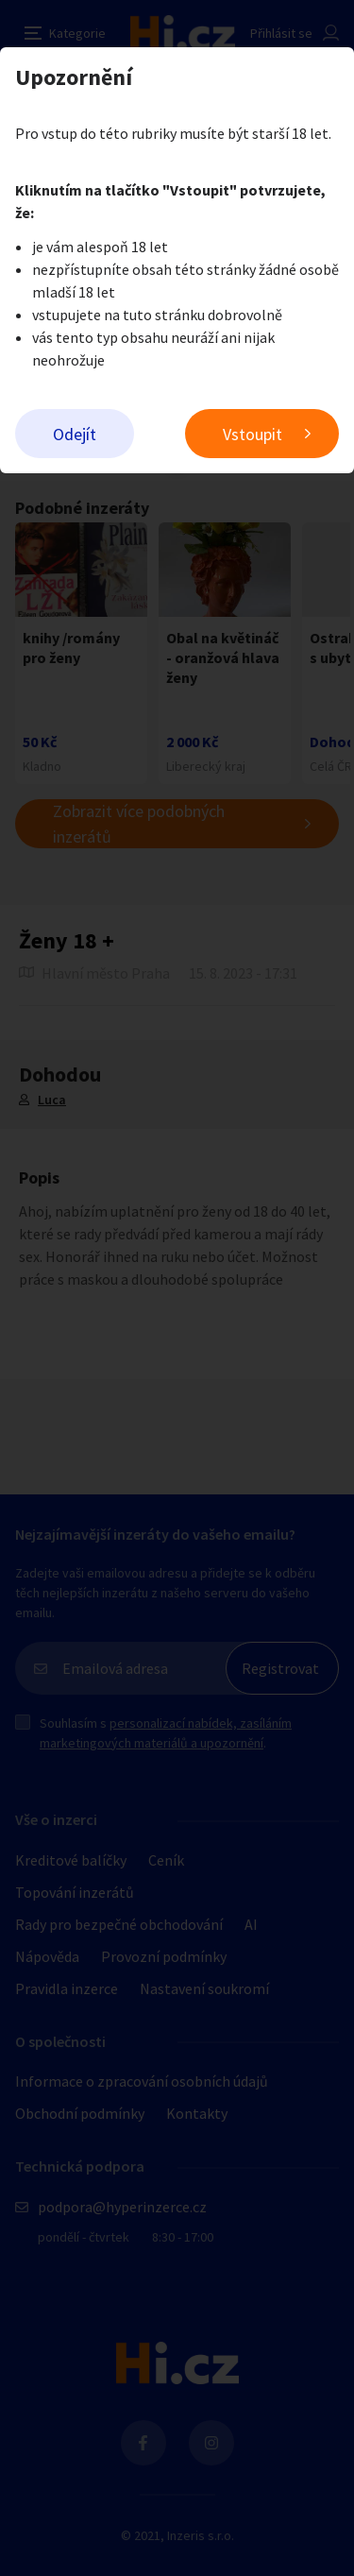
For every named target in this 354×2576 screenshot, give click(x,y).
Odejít (74, 434)
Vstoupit (252, 434)
